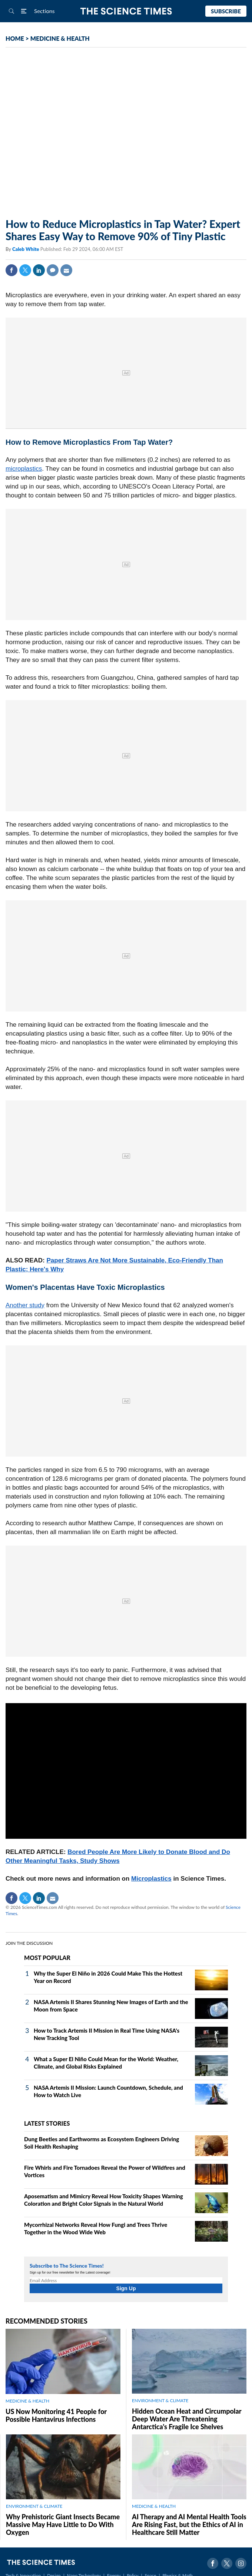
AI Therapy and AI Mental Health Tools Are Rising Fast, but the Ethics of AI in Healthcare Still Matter (189, 2524)
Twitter (25, 270)
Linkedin (39, 270)
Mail (66, 270)
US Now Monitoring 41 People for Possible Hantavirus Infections (56, 2415)
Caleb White (26, 249)
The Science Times (126, 11)
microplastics (24, 468)
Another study (25, 1305)
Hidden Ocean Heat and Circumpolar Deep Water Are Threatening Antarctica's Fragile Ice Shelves (186, 2419)
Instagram (240, 2563)
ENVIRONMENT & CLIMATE (160, 2400)
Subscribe (226, 11)
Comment (53, 270)
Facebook (11, 270)
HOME (15, 38)
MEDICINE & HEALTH (60, 38)
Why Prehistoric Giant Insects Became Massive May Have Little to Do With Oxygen (63, 2524)
